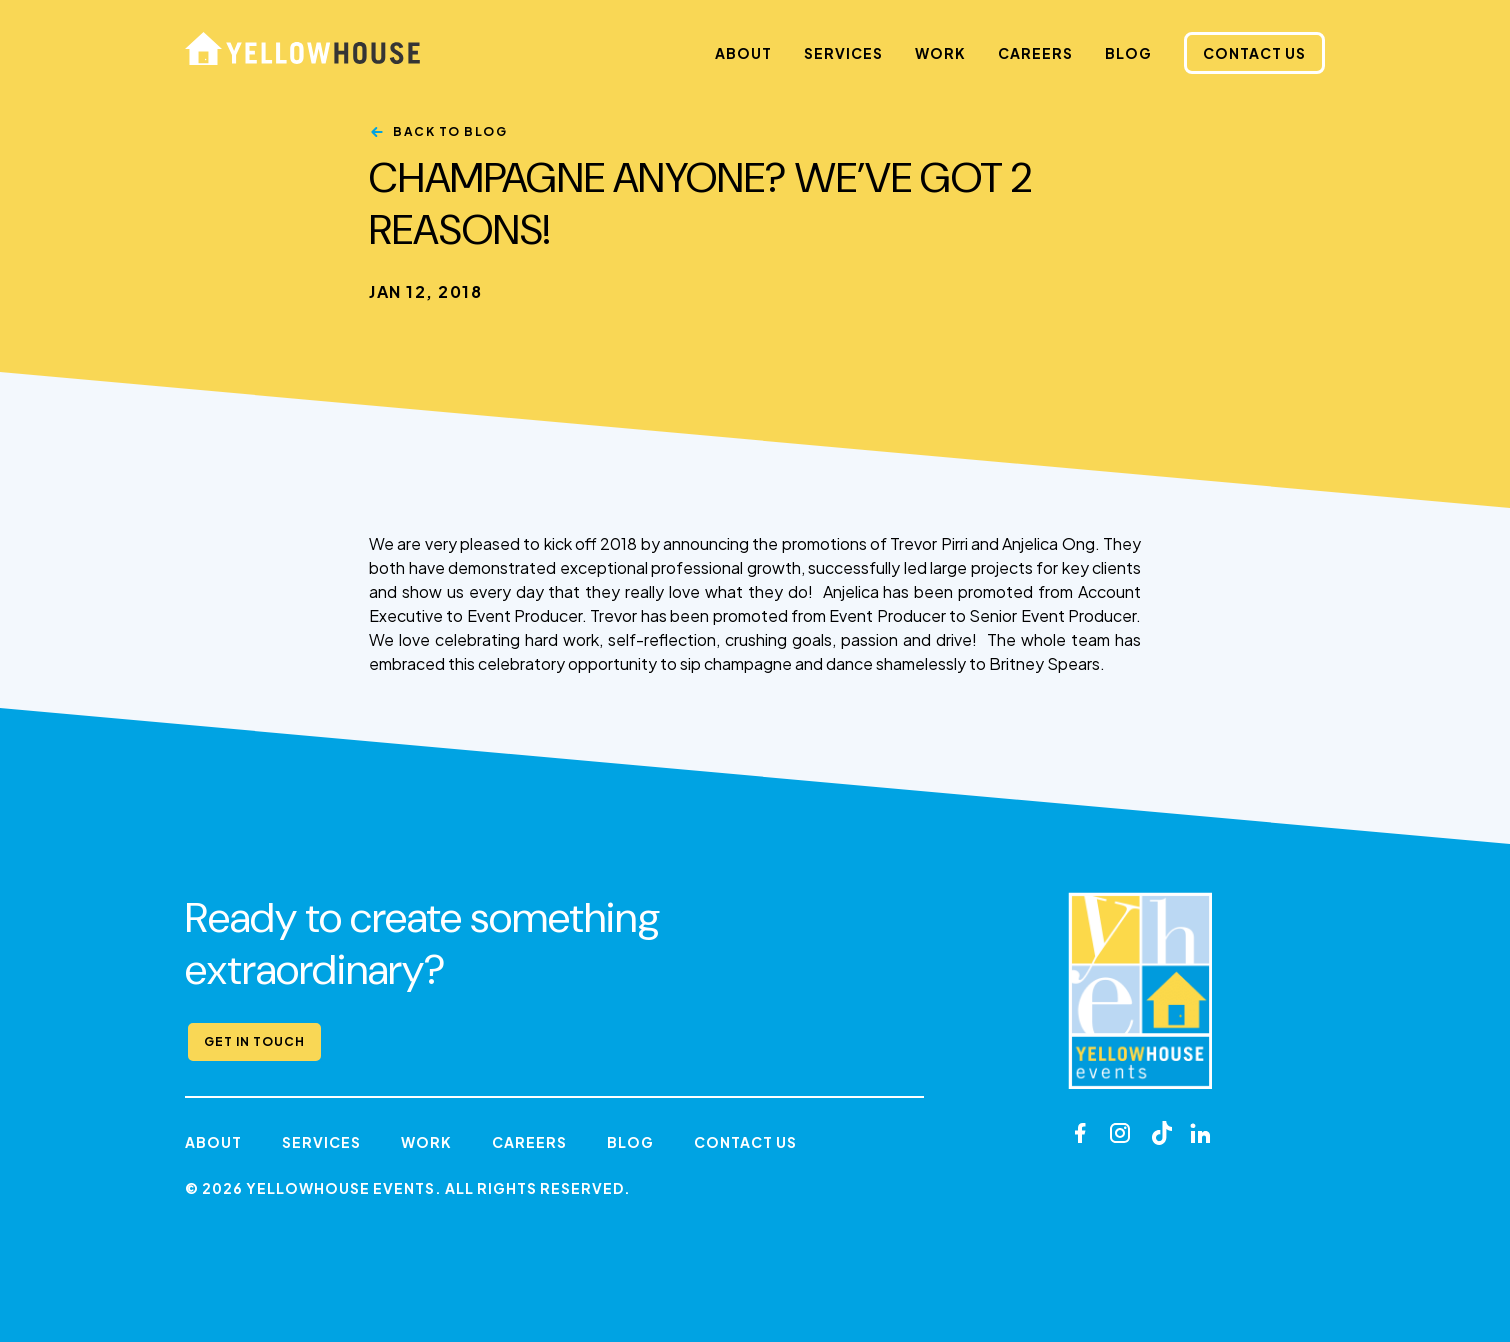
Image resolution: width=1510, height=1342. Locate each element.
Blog (1128, 53)
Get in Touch (254, 1041)
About (743, 53)
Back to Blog (450, 131)
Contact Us (1254, 53)
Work (940, 53)
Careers (1035, 53)
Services (843, 53)
